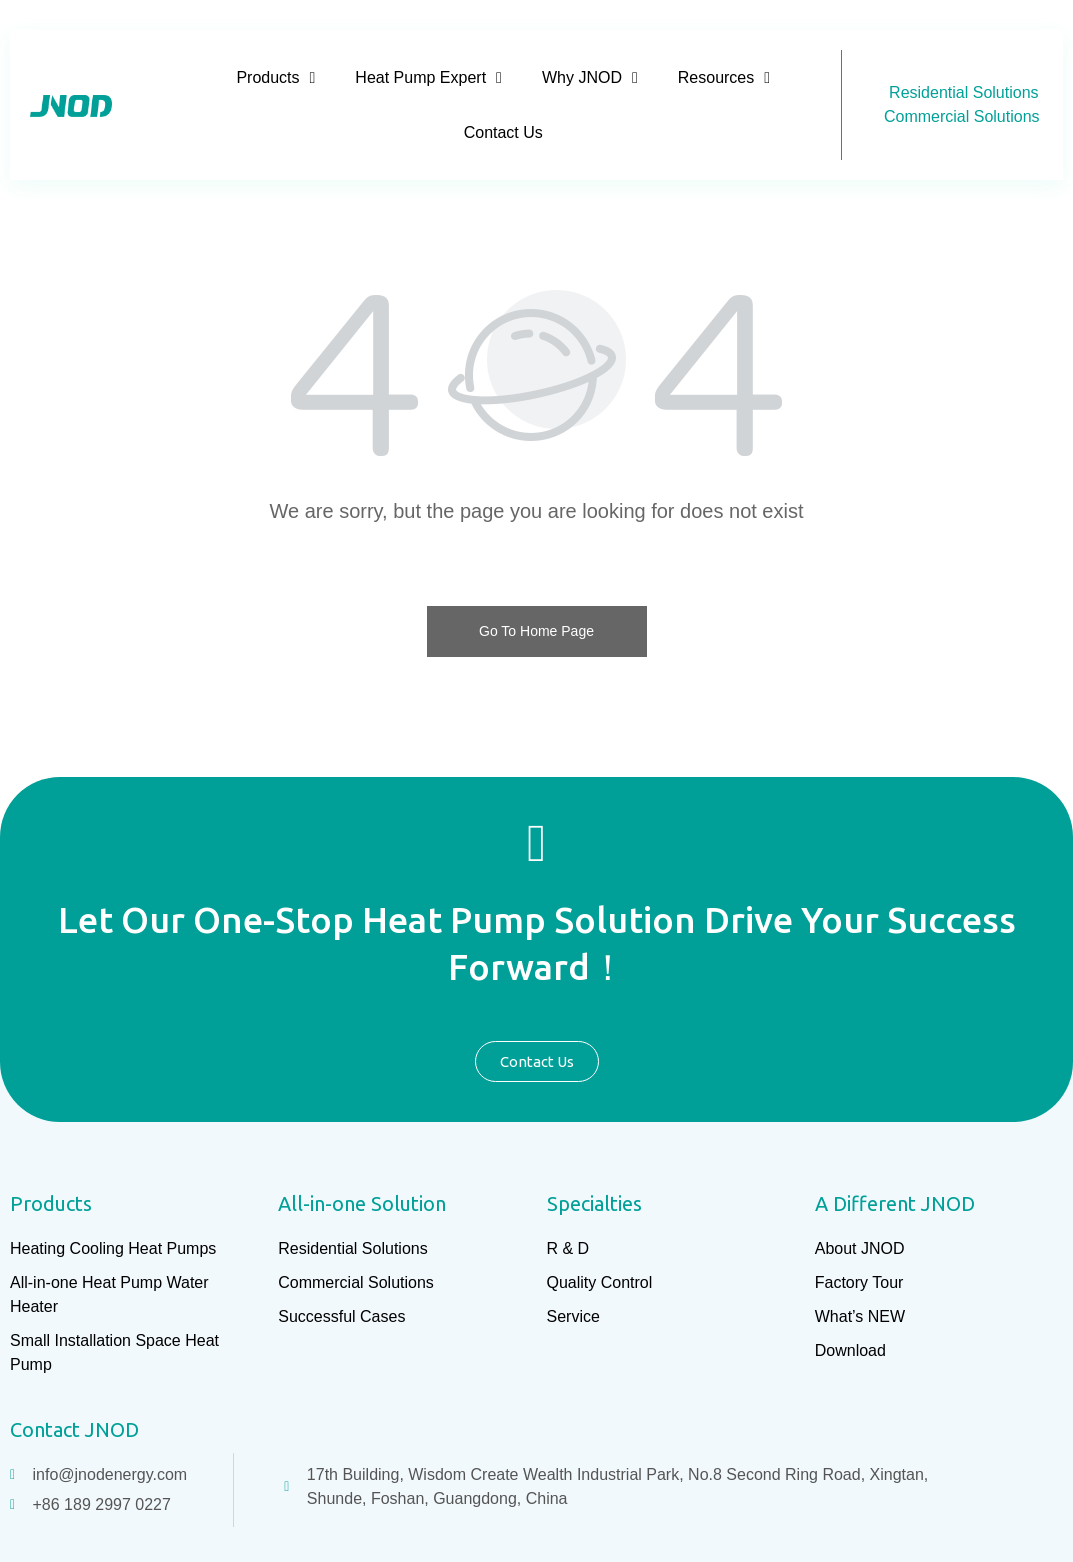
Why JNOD (590, 77)
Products (275, 77)
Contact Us (503, 132)
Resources (724, 77)
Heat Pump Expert (428, 77)
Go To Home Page (536, 631)
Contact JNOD (74, 1429)
